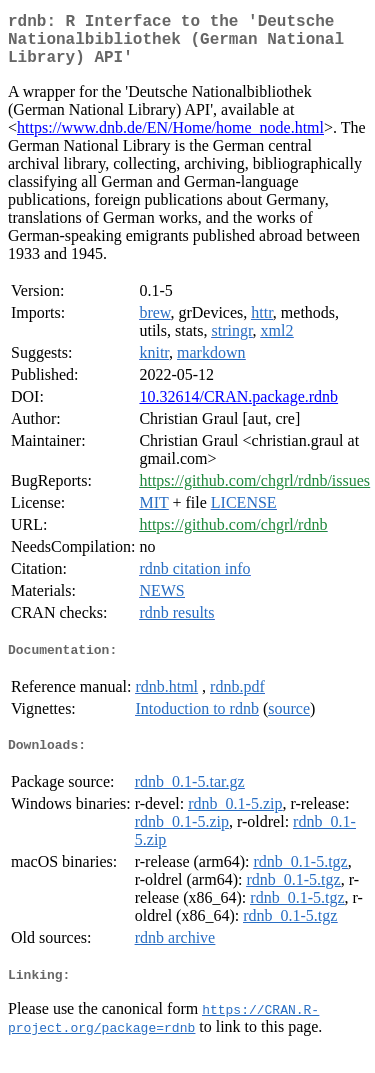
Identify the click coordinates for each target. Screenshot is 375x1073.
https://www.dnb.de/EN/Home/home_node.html (170, 139)
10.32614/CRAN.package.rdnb (238, 408)
